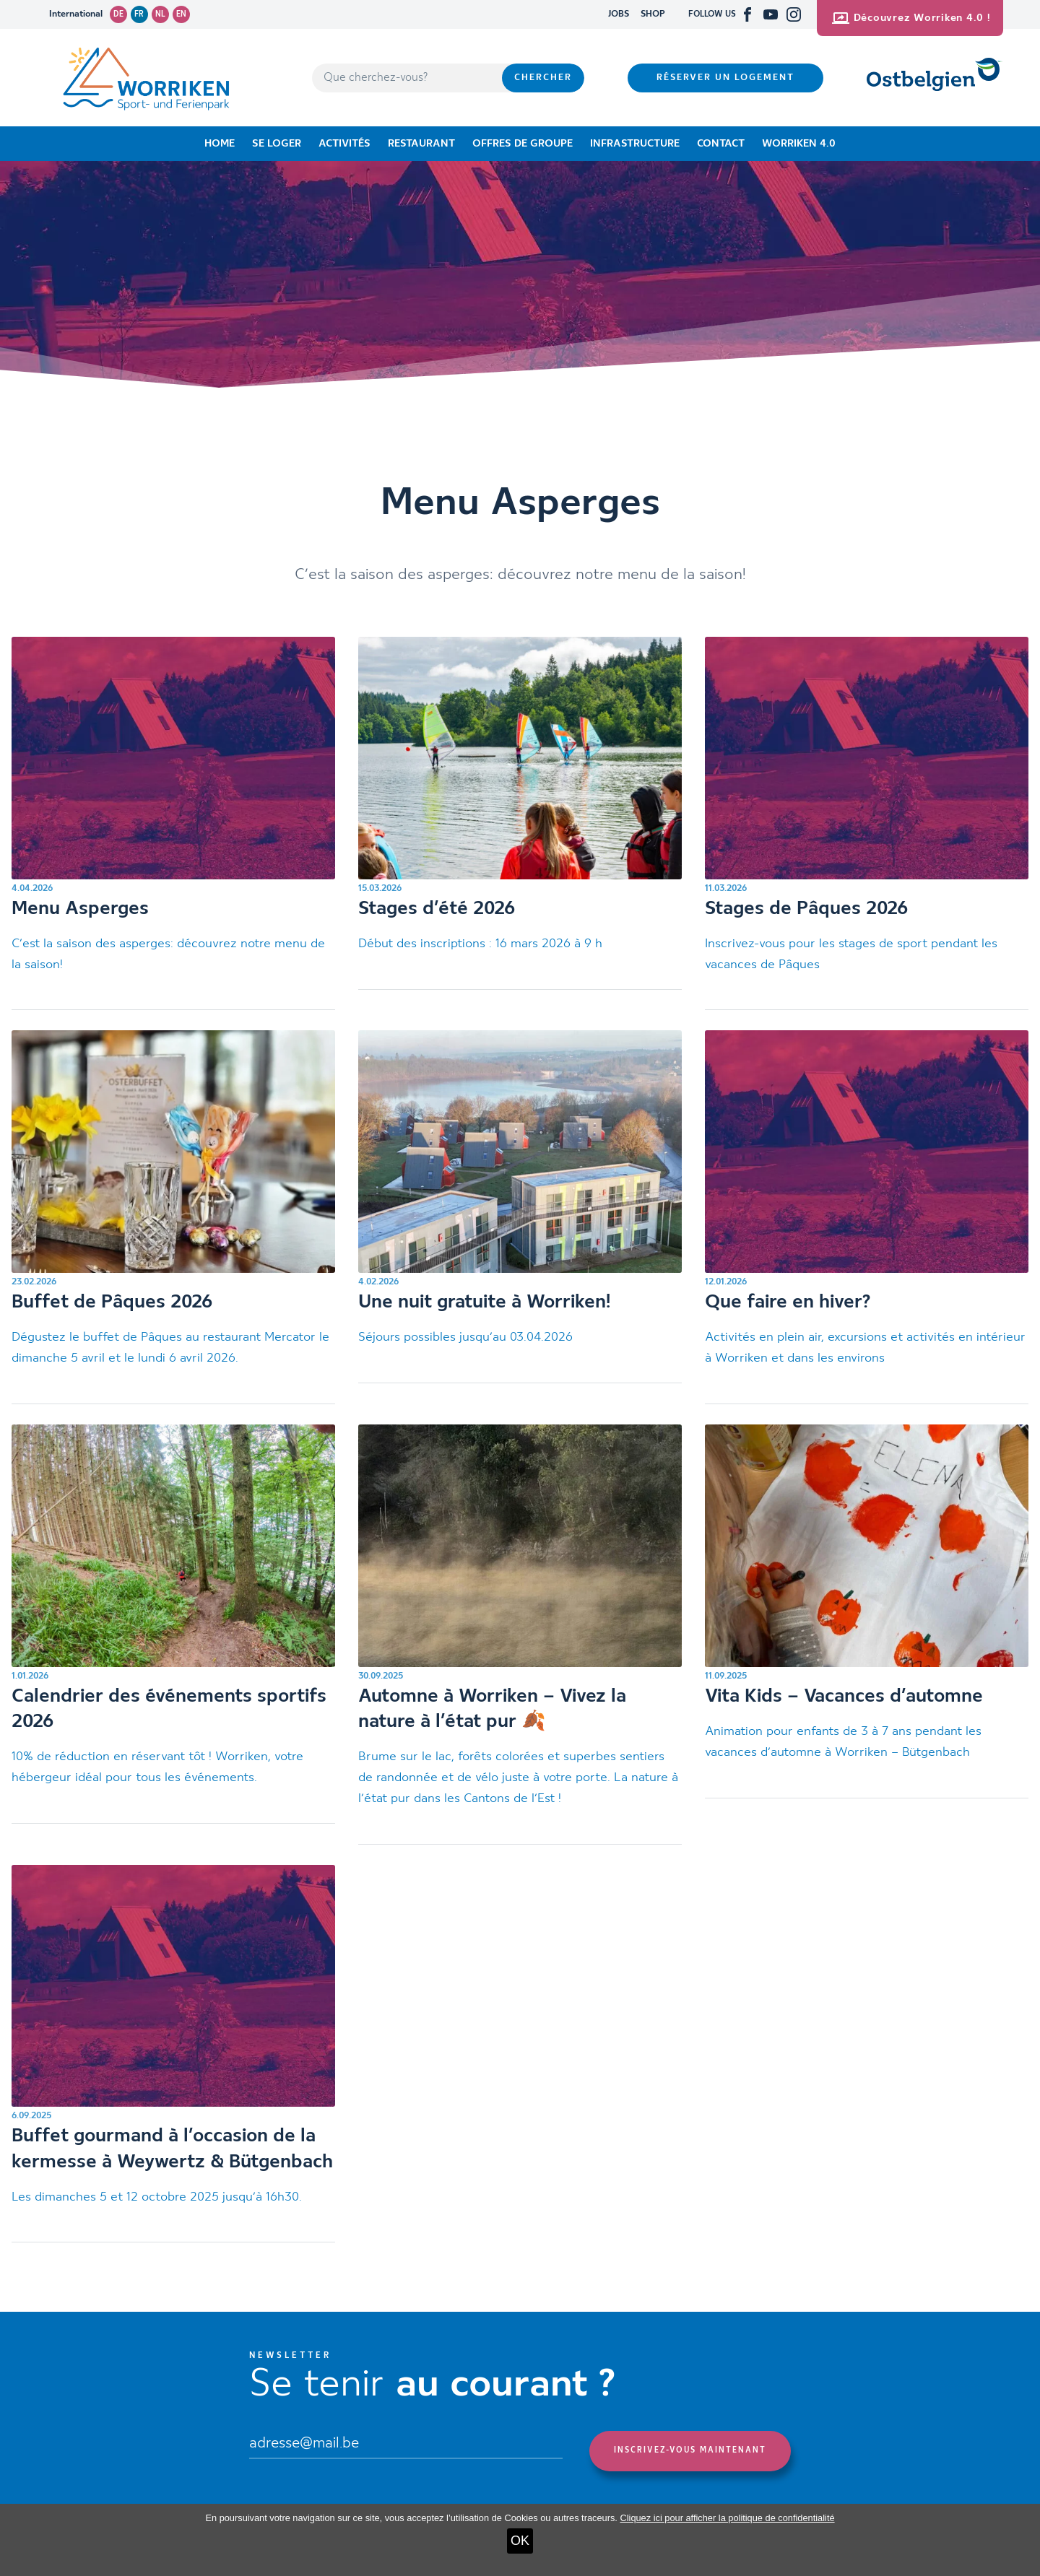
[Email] (406, 2445)
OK (520, 2540)
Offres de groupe (522, 144)
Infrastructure (635, 144)
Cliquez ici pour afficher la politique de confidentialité (727, 2517)
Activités (344, 144)
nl (160, 14)
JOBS (618, 14)
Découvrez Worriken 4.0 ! (911, 18)
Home (219, 144)
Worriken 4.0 (799, 144)
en (181, 14)
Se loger (276, 144)
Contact (721, 144)
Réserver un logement (725, 77)
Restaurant (421, 144)
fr (139, 14)
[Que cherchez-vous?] (407, 78)
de (118, 14)
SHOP (653, 14)
